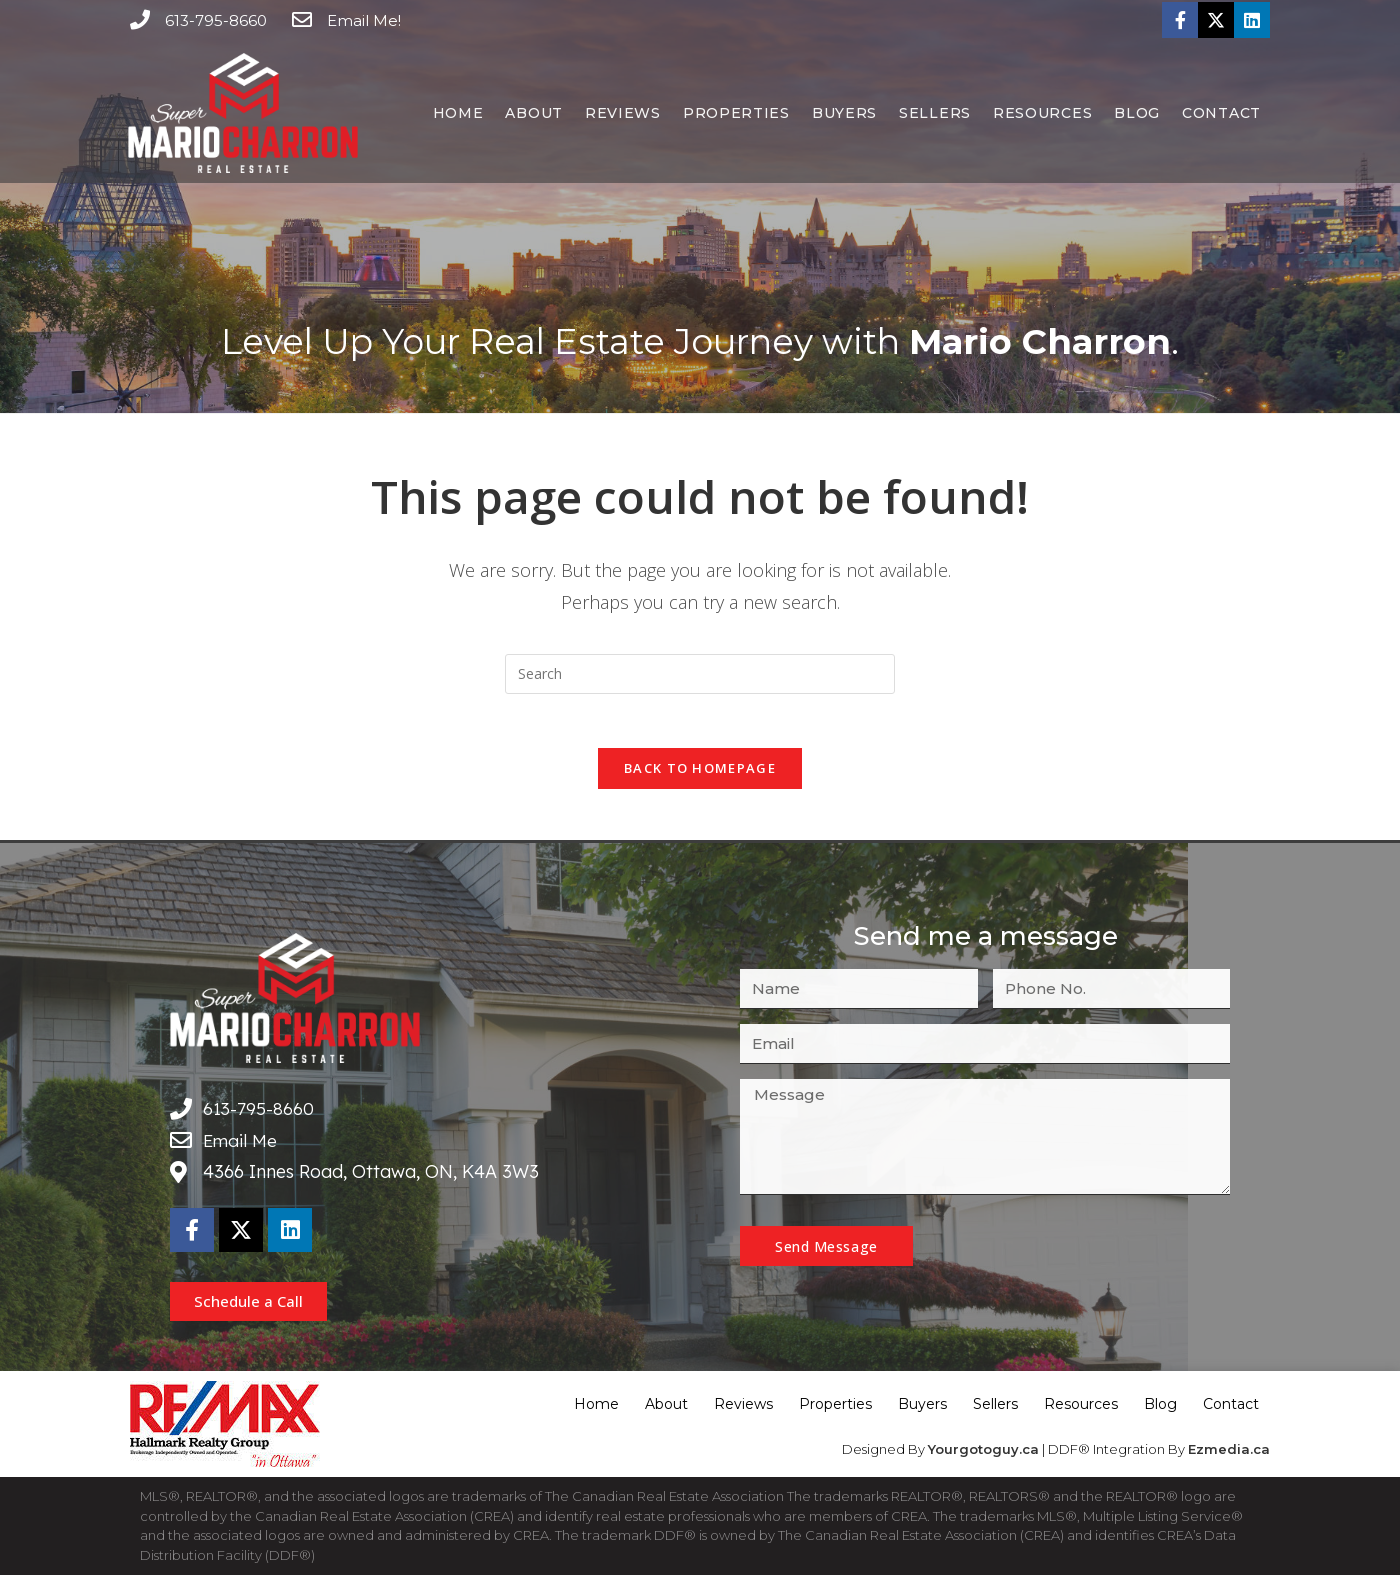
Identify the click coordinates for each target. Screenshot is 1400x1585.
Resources (1042, 113)
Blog (1137, 113)
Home (458, 113)
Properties (736, 113)
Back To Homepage (700, 775)
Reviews (623, 113)
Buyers (844, 113)
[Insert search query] (700, 674)
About (534, 113)
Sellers (935, 113)
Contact (1221, 113)
